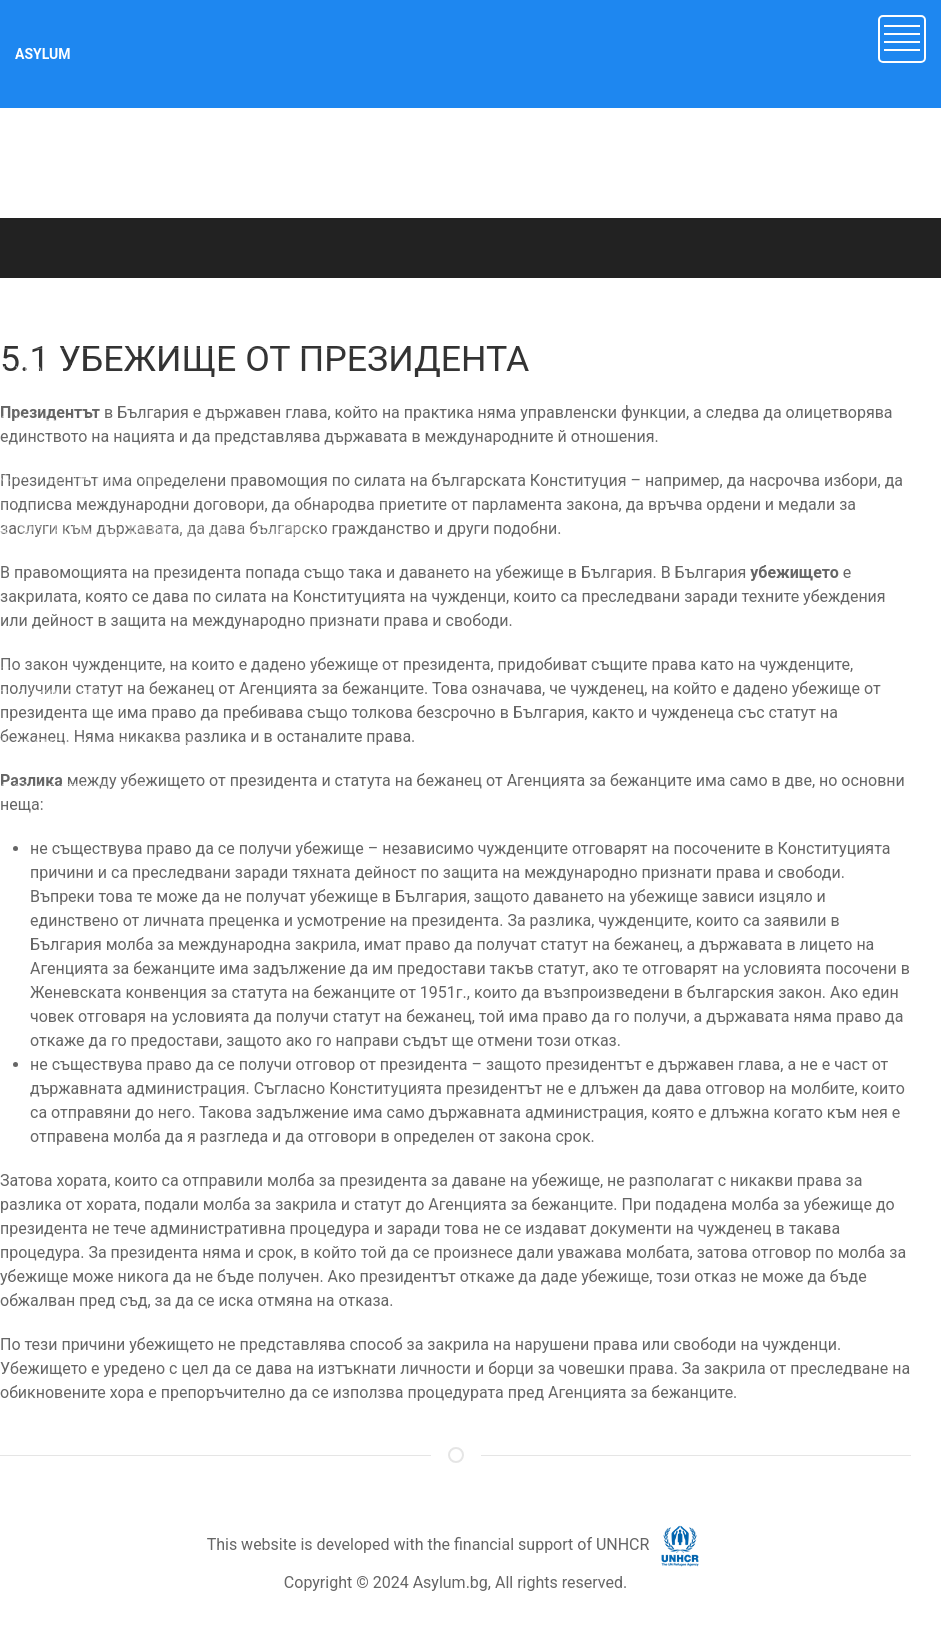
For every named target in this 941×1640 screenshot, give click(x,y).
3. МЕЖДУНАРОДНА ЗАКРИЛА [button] (101, 476)
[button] (902, 37)
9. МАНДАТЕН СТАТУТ (73, 790)
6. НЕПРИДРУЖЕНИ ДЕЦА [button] (86, 641)
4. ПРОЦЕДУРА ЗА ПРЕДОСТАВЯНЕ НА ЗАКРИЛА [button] (160, 531)
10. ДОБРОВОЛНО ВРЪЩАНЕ (95, 835)
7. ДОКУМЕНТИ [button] (50, 696)
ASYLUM (43, 54)
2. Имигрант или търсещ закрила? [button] (112, 422)
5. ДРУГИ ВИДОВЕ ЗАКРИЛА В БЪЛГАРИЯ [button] (138, 586)
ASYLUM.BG (199, 297)
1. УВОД (26, 372)
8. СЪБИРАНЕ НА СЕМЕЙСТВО (99, 745)
